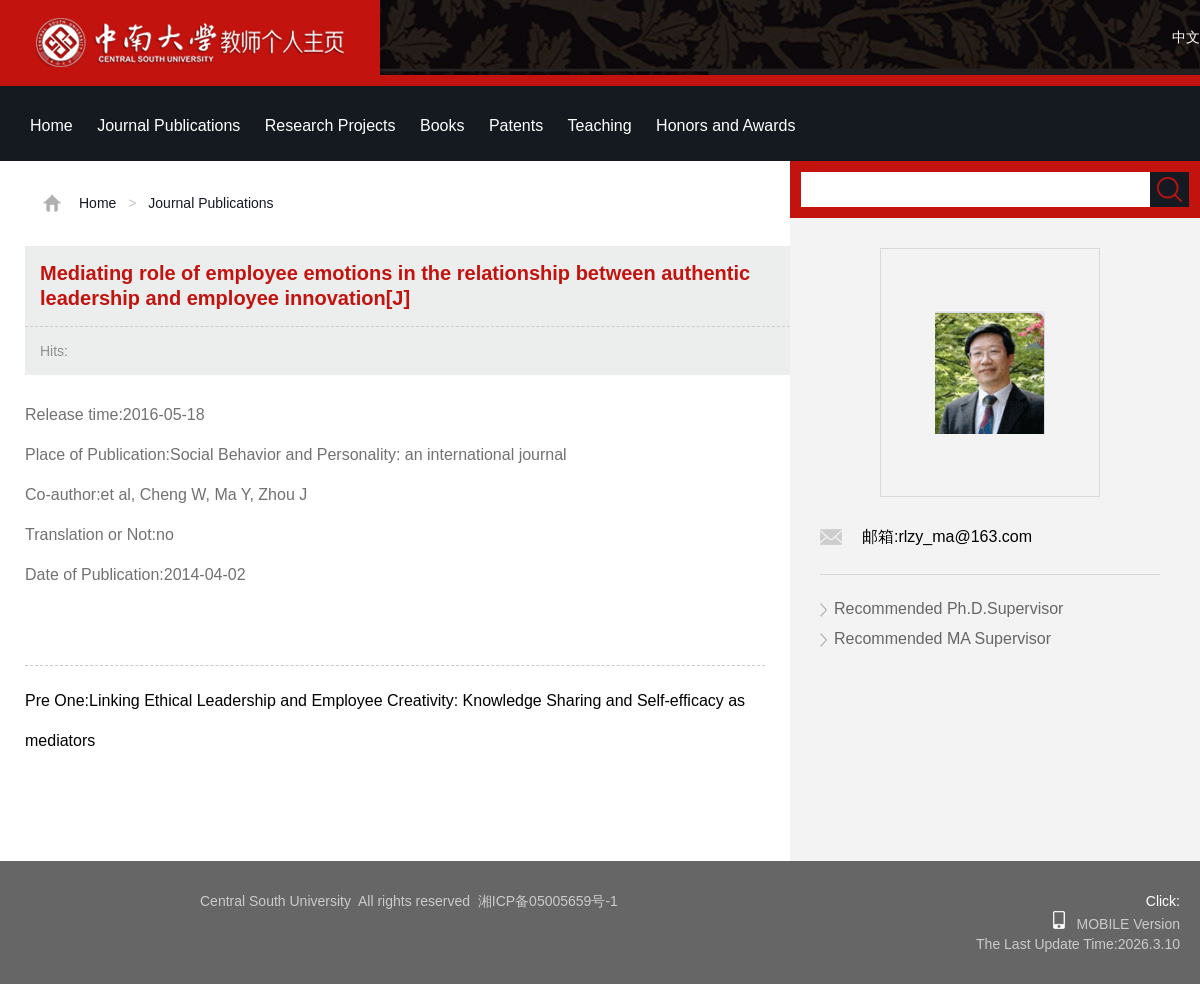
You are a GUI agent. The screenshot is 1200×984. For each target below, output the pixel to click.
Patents (516, 125)
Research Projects (330, 125)
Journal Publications (168, 125)
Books (442, 125)
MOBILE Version (1122, 924)
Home (51, 125)
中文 (1186, 37)
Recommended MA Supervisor (942, 638)
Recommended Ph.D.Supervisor (948, 608)
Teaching (600, 125)
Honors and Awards (725, 125)
